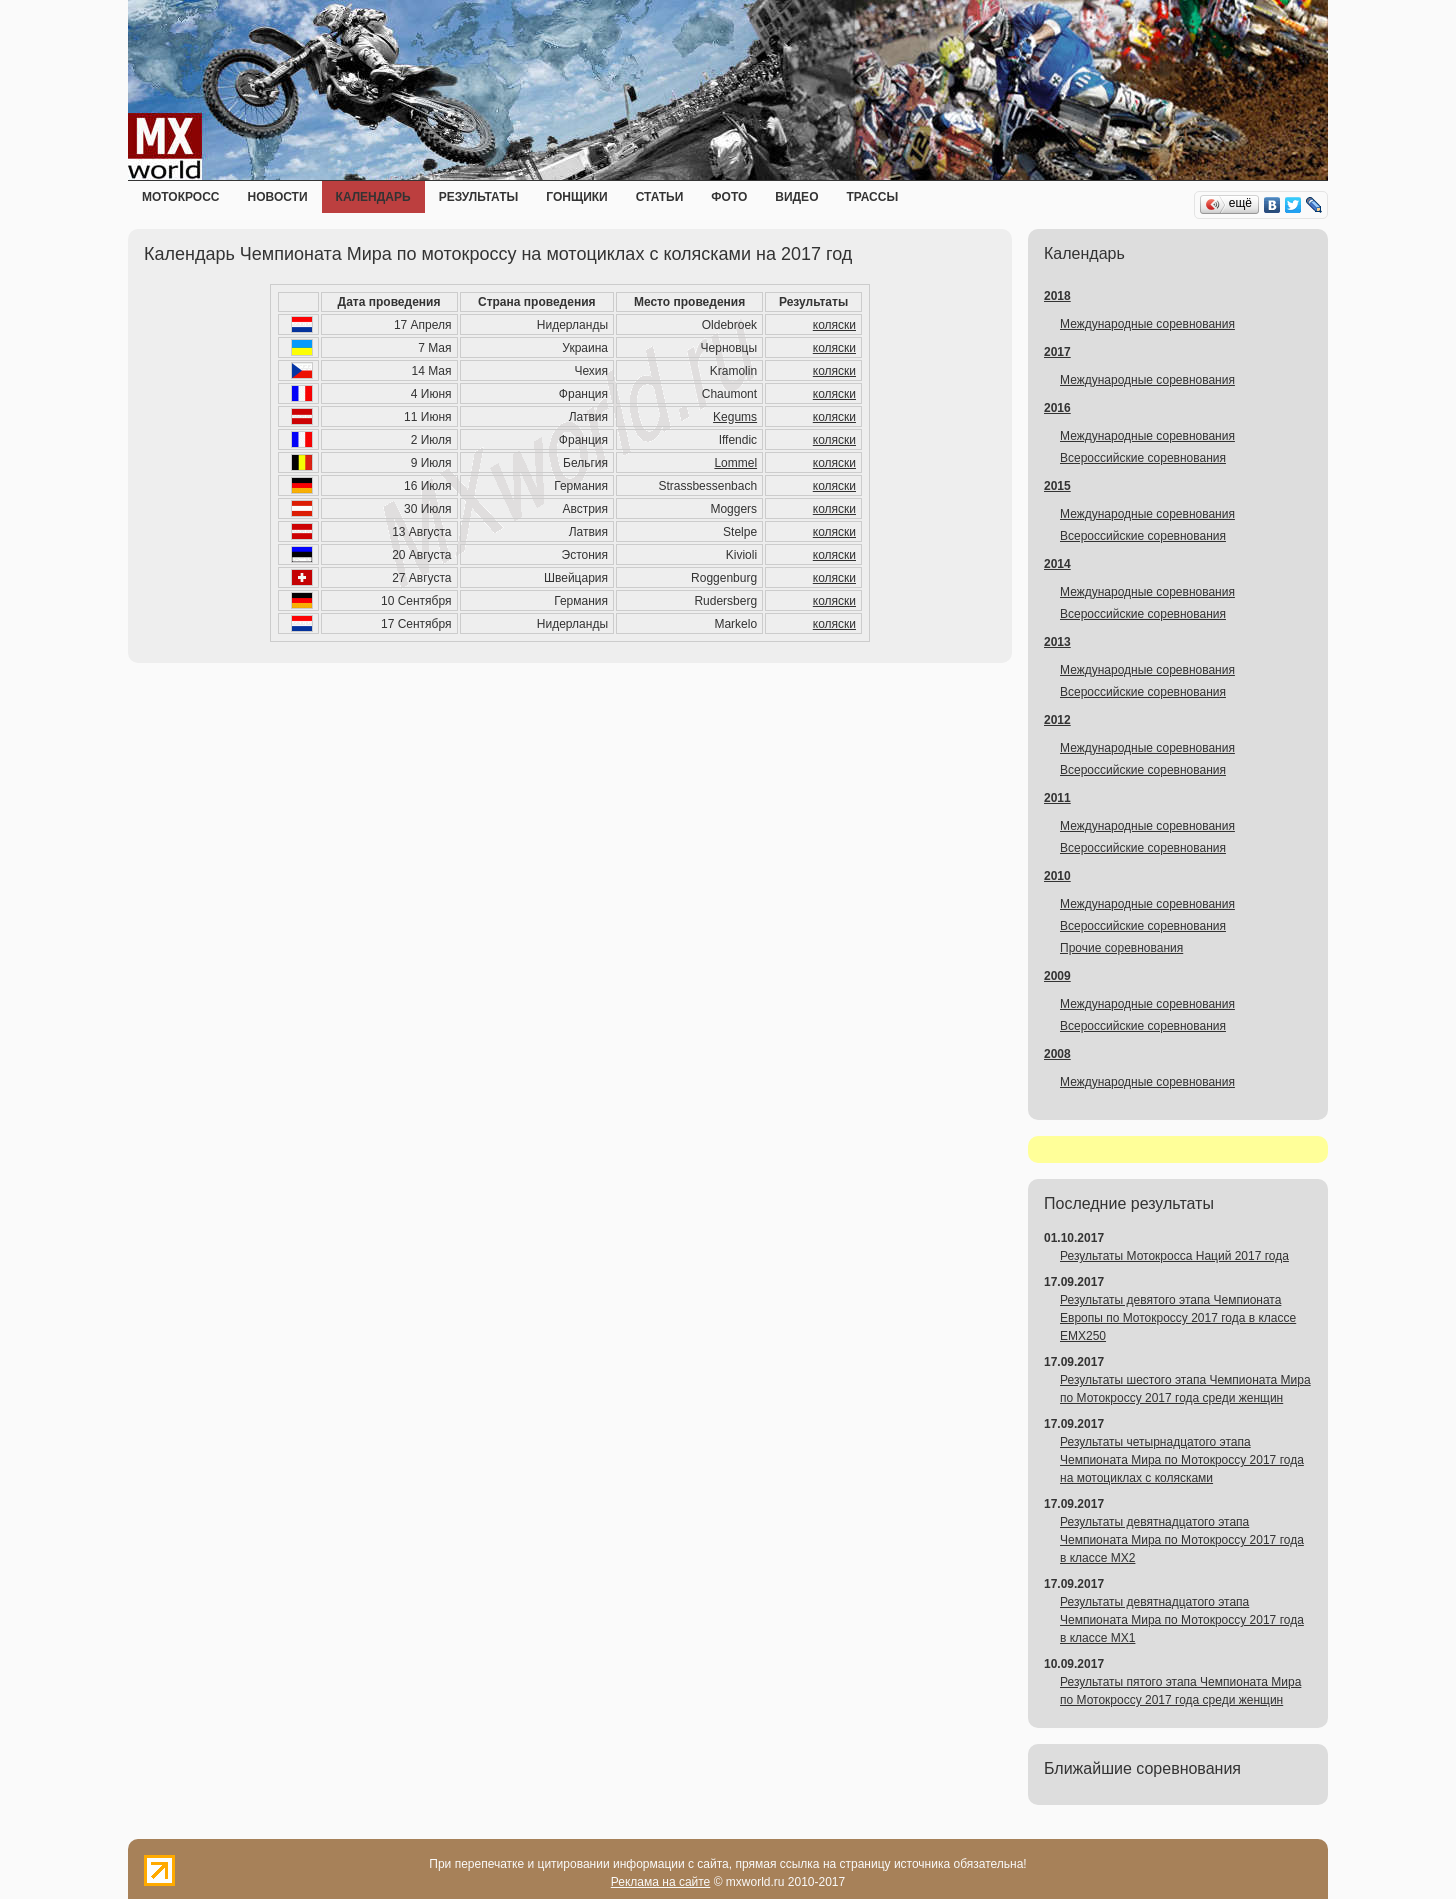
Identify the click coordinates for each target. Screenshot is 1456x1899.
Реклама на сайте (661, 1882)
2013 (1057, 642)
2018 (1057, 296)
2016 (1057, 408)
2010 (1057, 876)
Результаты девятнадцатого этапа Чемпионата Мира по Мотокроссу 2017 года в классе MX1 (1182, 1620)
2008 (1057, 1054)
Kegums (735, 417)
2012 (1057, 720)
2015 (1057, 486)
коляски (834, 325)
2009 (1057, 976)
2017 (1057, 352)
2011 (1057, 798)
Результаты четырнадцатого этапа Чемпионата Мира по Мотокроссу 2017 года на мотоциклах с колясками (1182, 1460)
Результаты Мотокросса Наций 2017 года (1174, 1256)
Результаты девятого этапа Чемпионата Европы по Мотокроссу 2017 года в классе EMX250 (1178, 1318)
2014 (1057, 564)
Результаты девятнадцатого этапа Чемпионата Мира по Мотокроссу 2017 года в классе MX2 (1182, 1540)
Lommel (735, 463)
